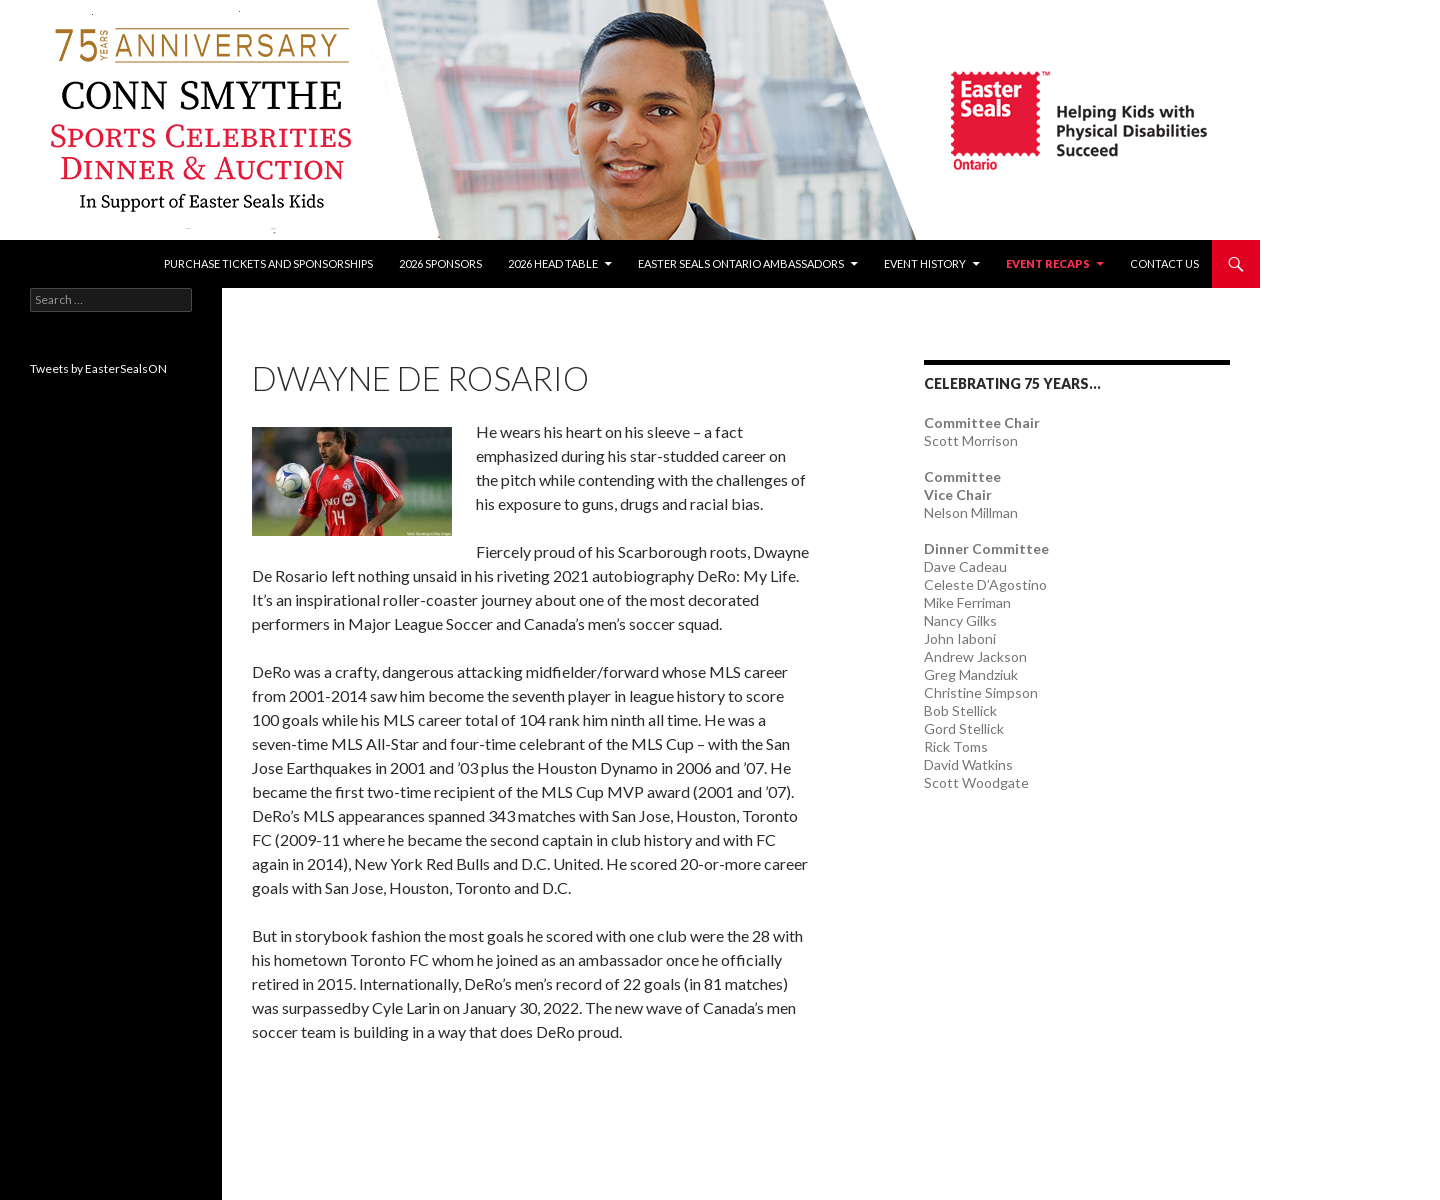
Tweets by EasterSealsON (98, 368)
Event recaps (1048, 263)
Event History (925, 263)
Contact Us (1164, 263)
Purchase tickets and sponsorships (268, 263)
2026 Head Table (553, 263)
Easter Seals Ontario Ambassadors (741, 263)
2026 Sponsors (440, 263)
